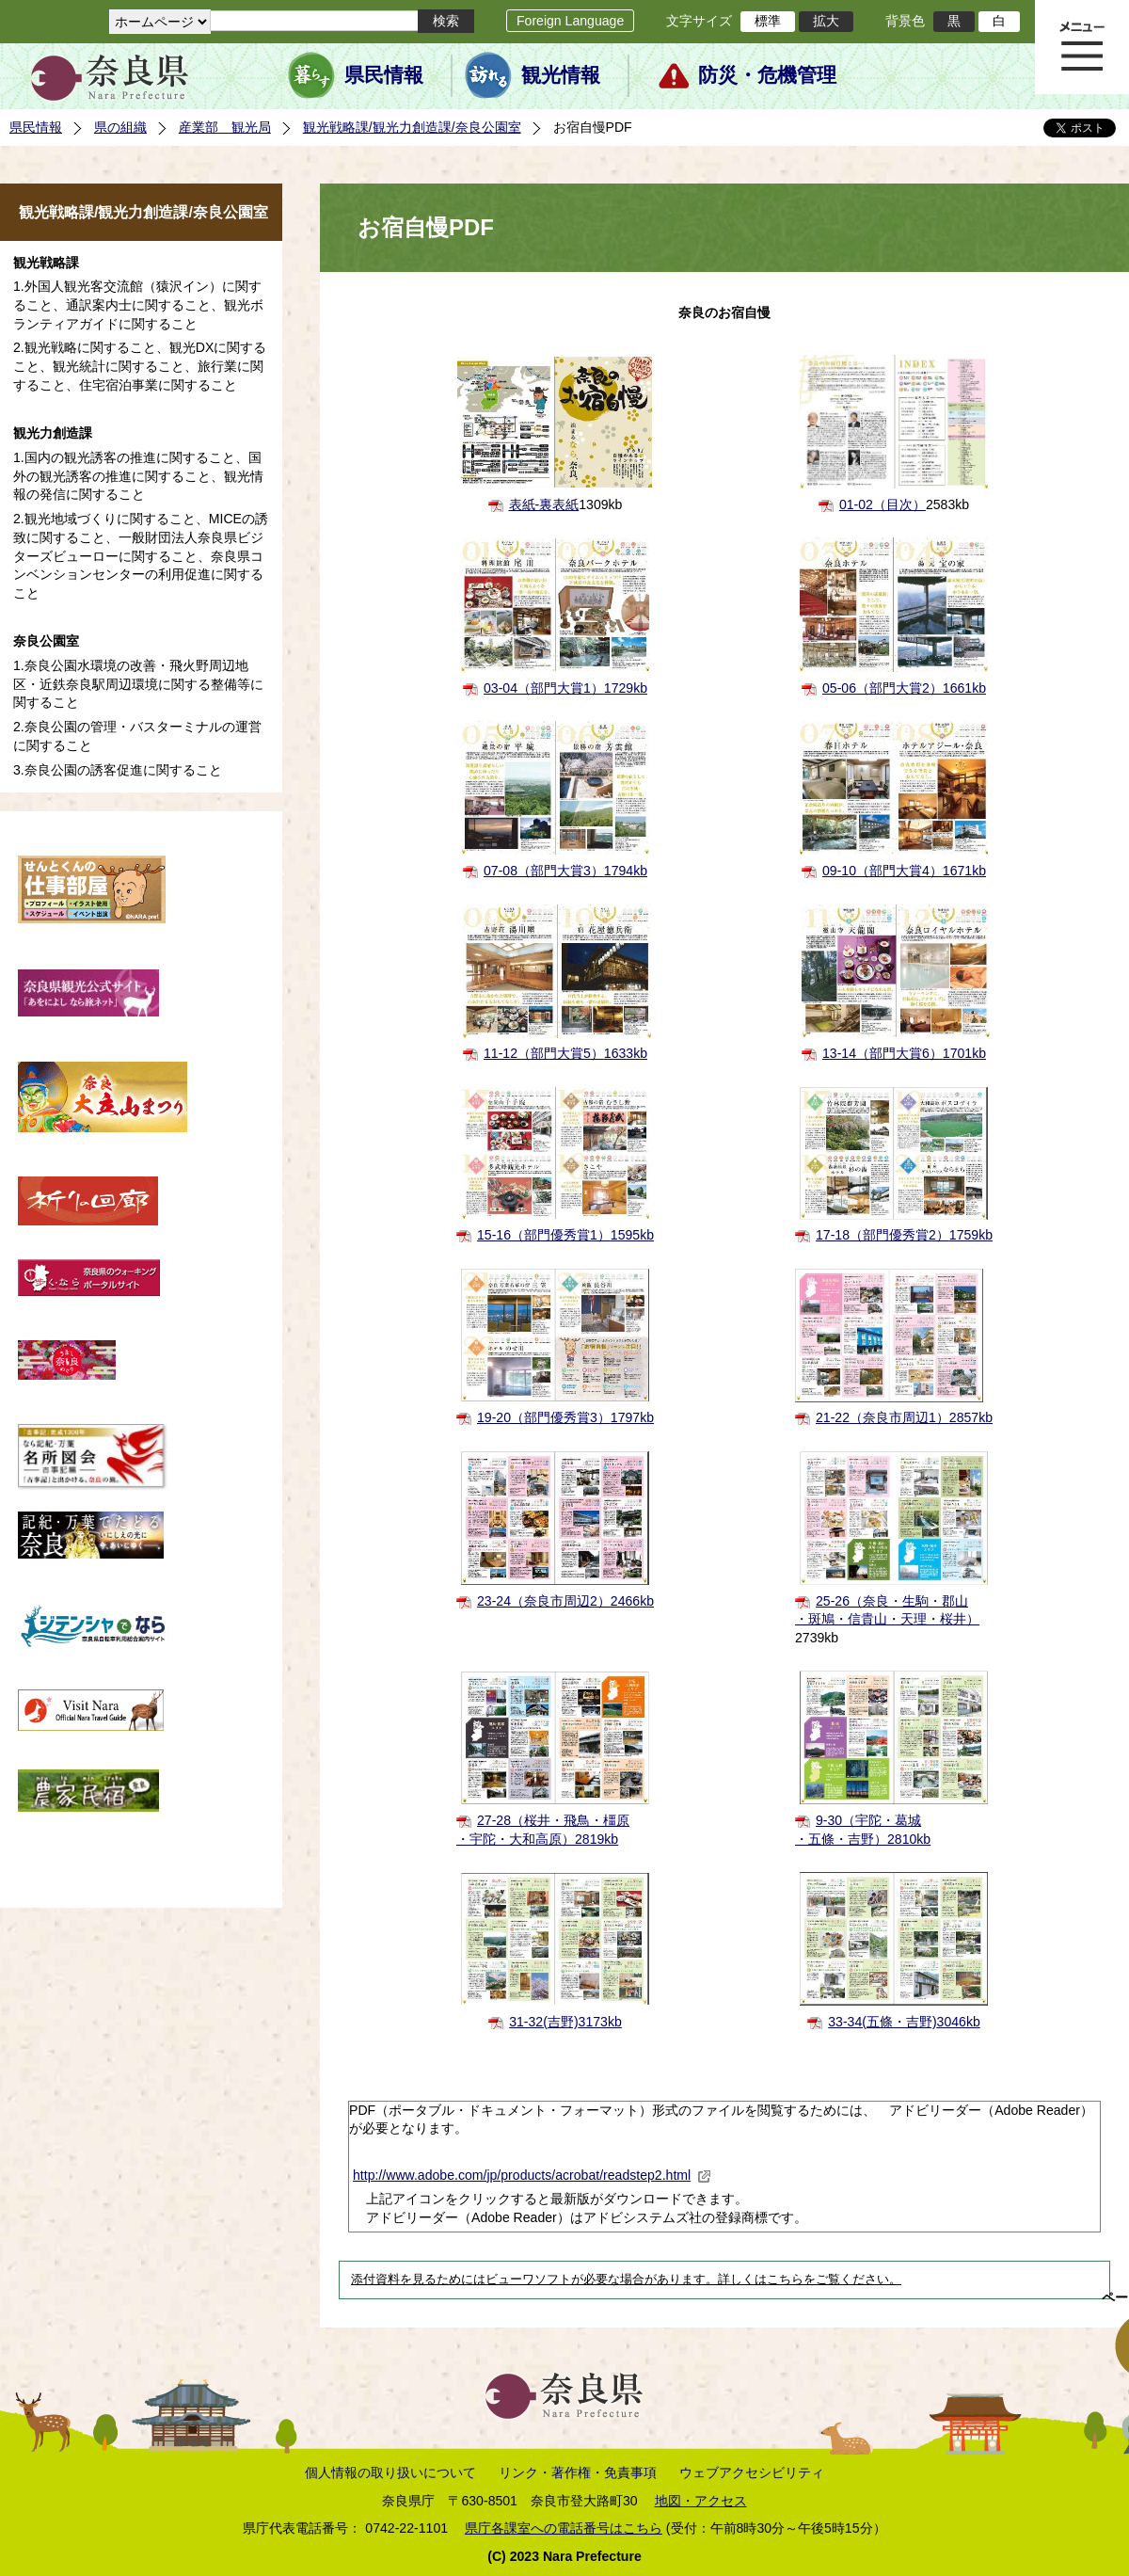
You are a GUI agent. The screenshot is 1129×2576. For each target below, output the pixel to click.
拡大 (826, 20)
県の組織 (120, 127)
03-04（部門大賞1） (565, 688)
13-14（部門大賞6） (904, 1053)
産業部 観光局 (225, 127)
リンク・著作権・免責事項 (578, 2472)
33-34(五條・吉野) (904, 2021)
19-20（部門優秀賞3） (565, 1417)
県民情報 (383, 75)
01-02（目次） (882, 504)
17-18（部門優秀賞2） (904, 1234)
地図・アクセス (701, 2500)
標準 (768, 20)
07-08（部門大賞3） (565, 870)
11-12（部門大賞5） (565, 1053)
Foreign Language (570, 20)
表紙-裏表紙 (544, 504)
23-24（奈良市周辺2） (565, 1600)
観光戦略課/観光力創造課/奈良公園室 (412, 127)
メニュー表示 (1082, 47)
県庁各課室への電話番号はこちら (563, 2528)
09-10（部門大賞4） (904, 870)
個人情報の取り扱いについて (390, 2472)
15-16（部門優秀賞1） (565, 1234)
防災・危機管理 (767, 75)
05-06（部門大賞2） (904, 688)
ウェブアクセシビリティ (751, 2472)
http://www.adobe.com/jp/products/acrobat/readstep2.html (532, 2175)
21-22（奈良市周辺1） (904, 1417)
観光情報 (560, 75)
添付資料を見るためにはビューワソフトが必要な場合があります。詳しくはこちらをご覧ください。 (626, 2279)
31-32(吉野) (565, 2021)
